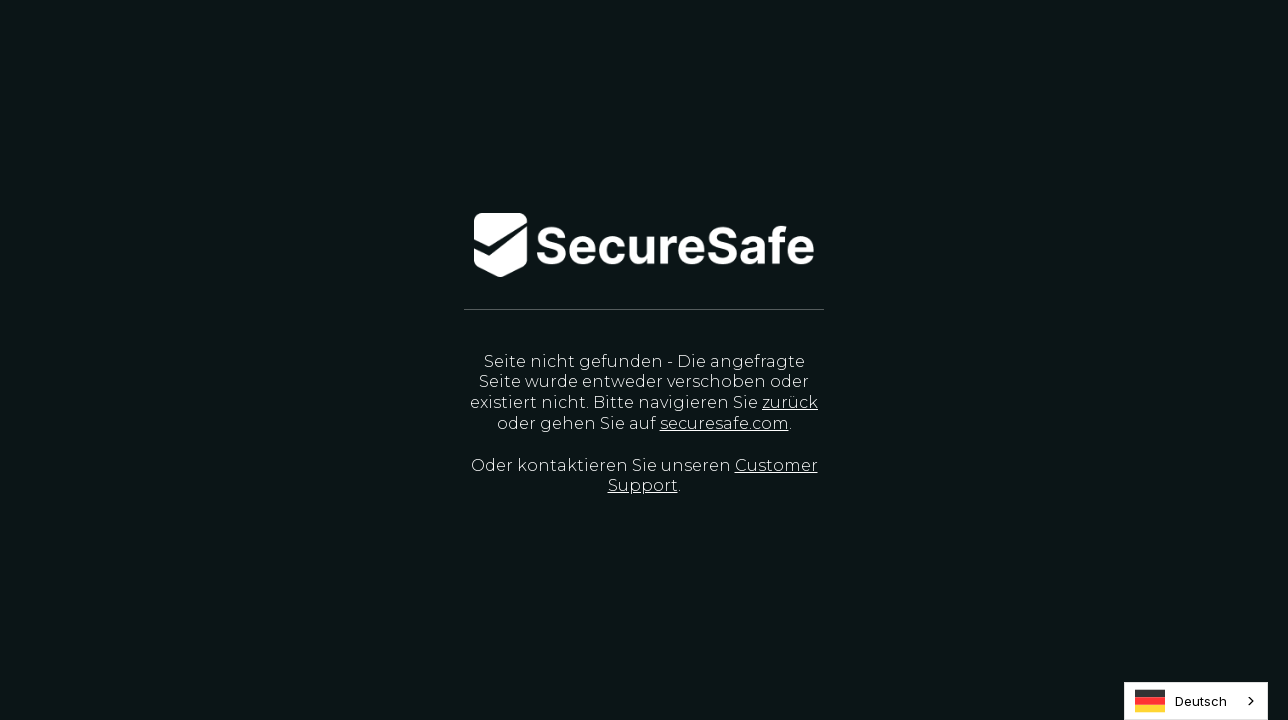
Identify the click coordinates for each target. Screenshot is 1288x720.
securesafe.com (724, 423)
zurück (790, 402)
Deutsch (1181, 701)
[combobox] (1196, 701)
